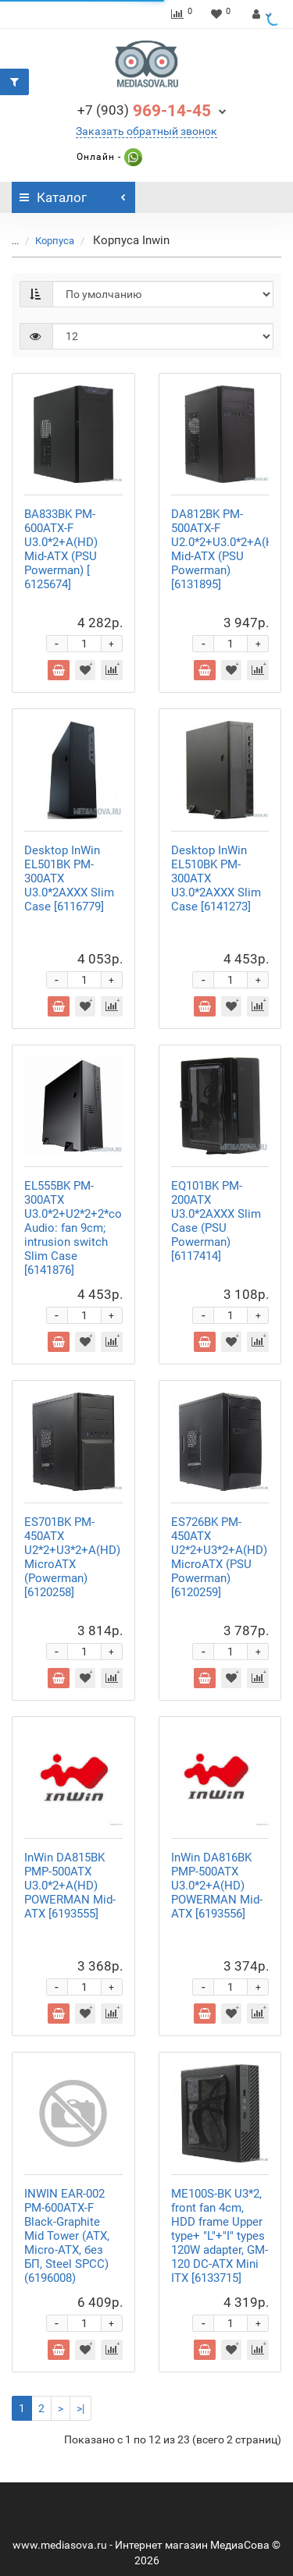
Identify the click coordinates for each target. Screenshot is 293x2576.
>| (80, 2408)
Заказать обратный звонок (146, 131)
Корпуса (54, 241)
